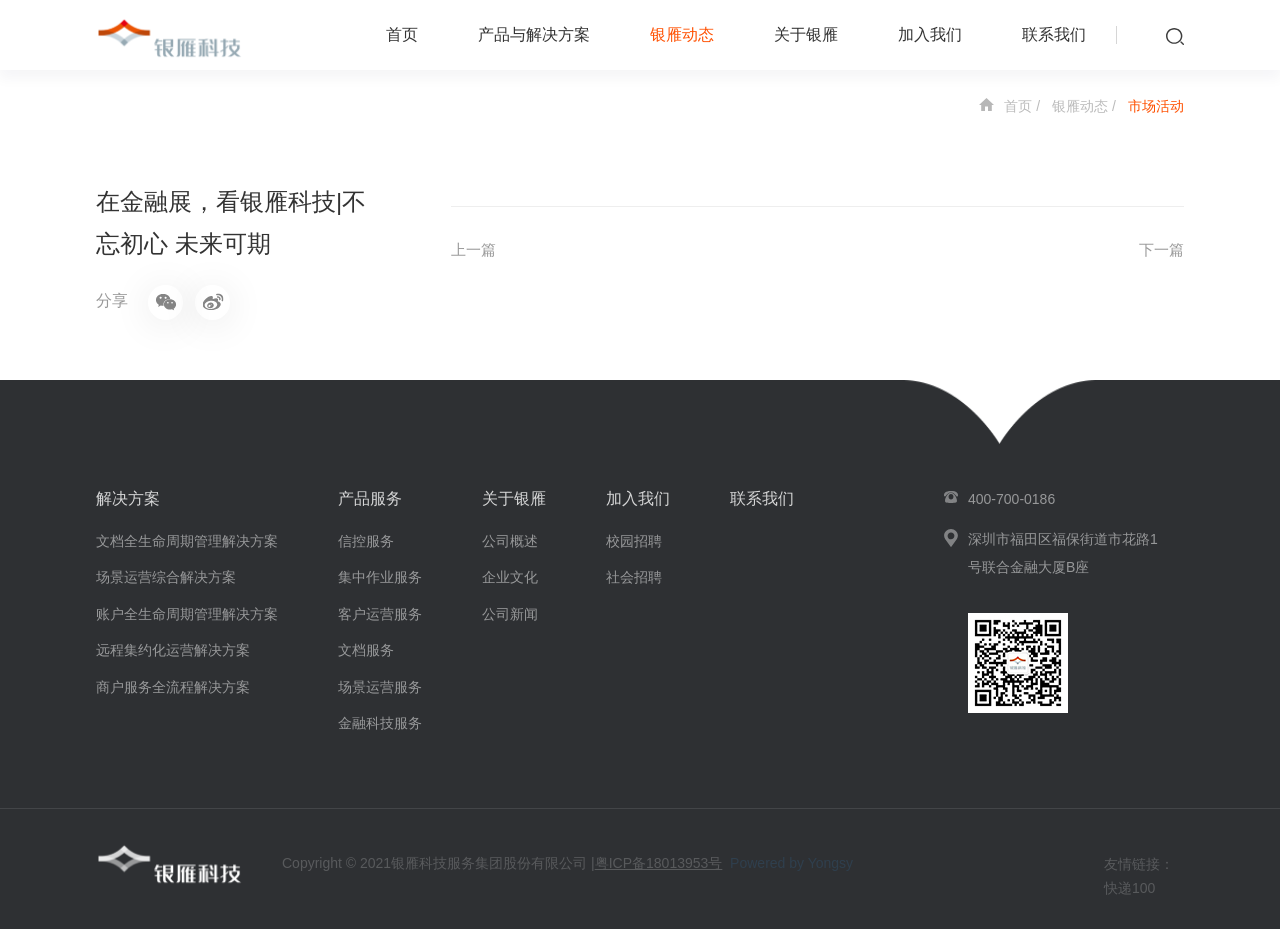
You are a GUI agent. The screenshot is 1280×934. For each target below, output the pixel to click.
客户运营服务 (380, 619)
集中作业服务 (380, 582)
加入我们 (930, 34)
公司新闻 (510, 619)
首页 (402, 34)
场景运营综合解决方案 (166, 582)
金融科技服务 (380, 728)
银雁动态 (682, 34)
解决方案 (128, 503)
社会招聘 (634, 582)
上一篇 (475, 250)
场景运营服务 (380, 692)
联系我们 (1054, 34)
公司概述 (510, 546)
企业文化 (510, 582)
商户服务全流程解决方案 (173, 692)
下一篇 (1160, 250)
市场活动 (1156, 106)
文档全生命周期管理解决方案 (187, 546)
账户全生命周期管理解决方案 (187, 619)
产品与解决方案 (534, 34)
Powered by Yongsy (791, 869)
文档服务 (366, 655)
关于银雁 (806, 34)
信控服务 (366, 546)
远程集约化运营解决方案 (173, 655)
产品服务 (370, 503)
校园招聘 (634, 546)
